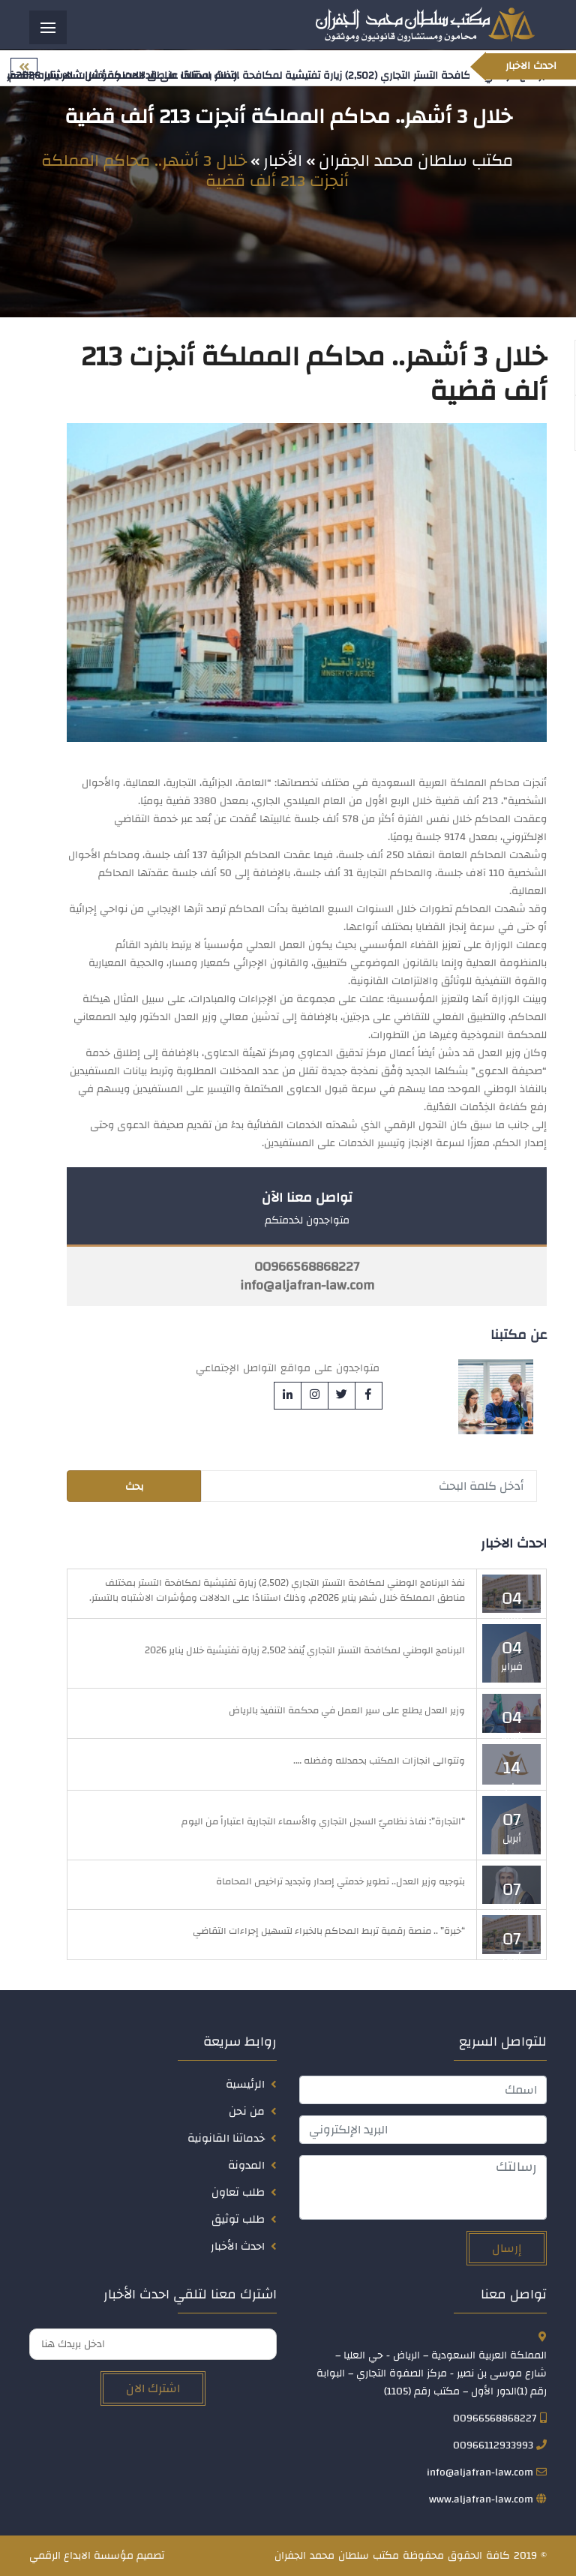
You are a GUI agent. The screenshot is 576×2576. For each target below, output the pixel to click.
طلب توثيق (238, 2219)
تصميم (150, 2555)
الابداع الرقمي (60, 2555)
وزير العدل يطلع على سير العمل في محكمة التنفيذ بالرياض (347, 1710)
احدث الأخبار (238, 2246)
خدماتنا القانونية (226, 2138)
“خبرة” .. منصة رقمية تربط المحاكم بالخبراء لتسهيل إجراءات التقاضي (329, 1932)
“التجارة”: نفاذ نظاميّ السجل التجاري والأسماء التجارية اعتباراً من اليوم (323, 1822)
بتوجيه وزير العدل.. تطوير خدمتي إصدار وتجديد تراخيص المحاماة (340, 1881)
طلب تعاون (238, 2192)
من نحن (247, 2111)
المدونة (246, 2165)
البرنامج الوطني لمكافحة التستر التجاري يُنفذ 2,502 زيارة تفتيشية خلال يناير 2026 (305, 1650)
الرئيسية (245, 2084)
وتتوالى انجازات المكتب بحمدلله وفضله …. (379, 1761)
